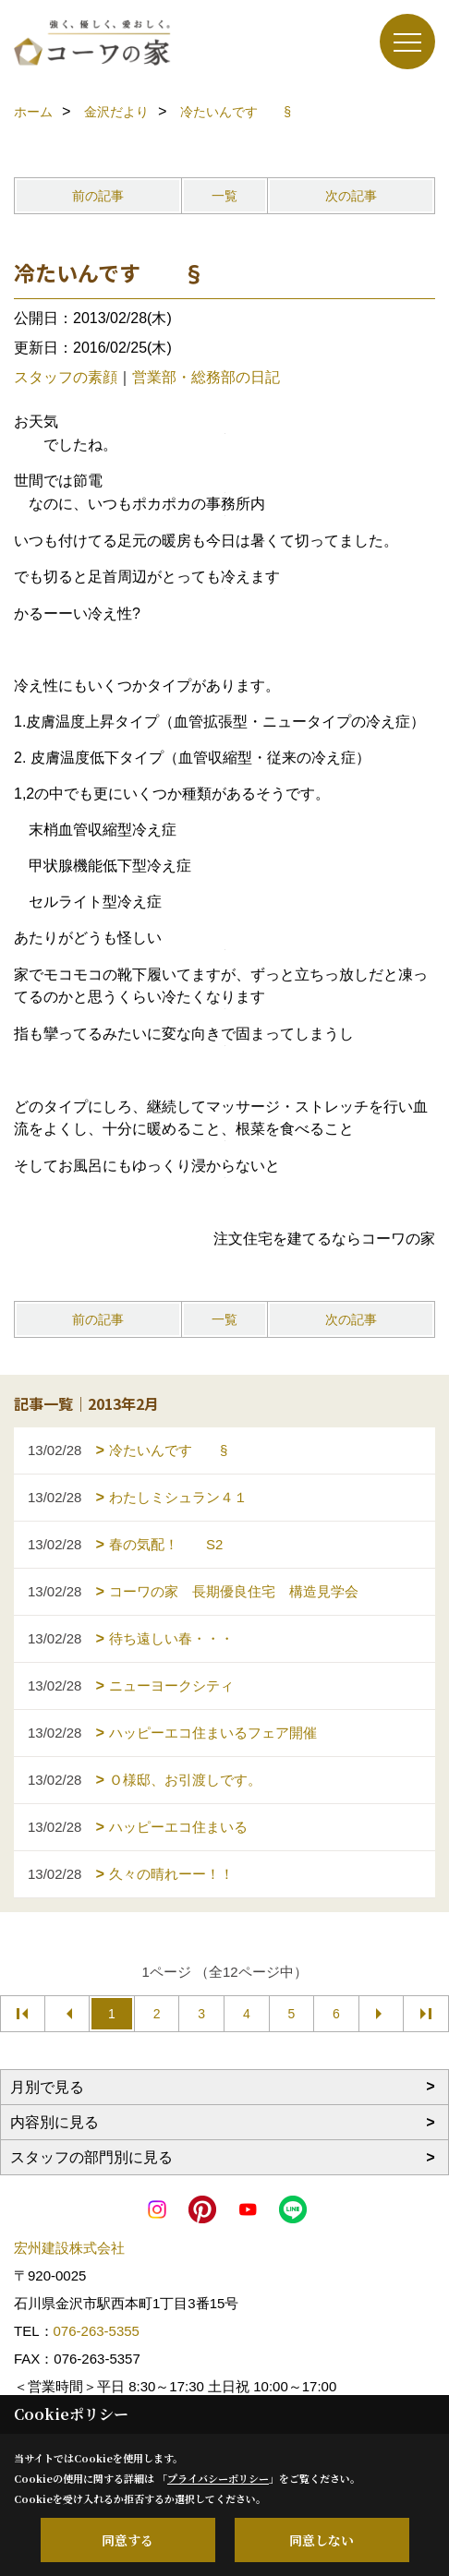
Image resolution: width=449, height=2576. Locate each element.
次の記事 (351, 195)
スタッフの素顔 (65, 377)
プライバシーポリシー (218, 2478)
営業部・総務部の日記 (206, 377)
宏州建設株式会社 (69, 2248)
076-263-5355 (97, 2331)
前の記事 (98, 195)
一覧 (224, 195)
